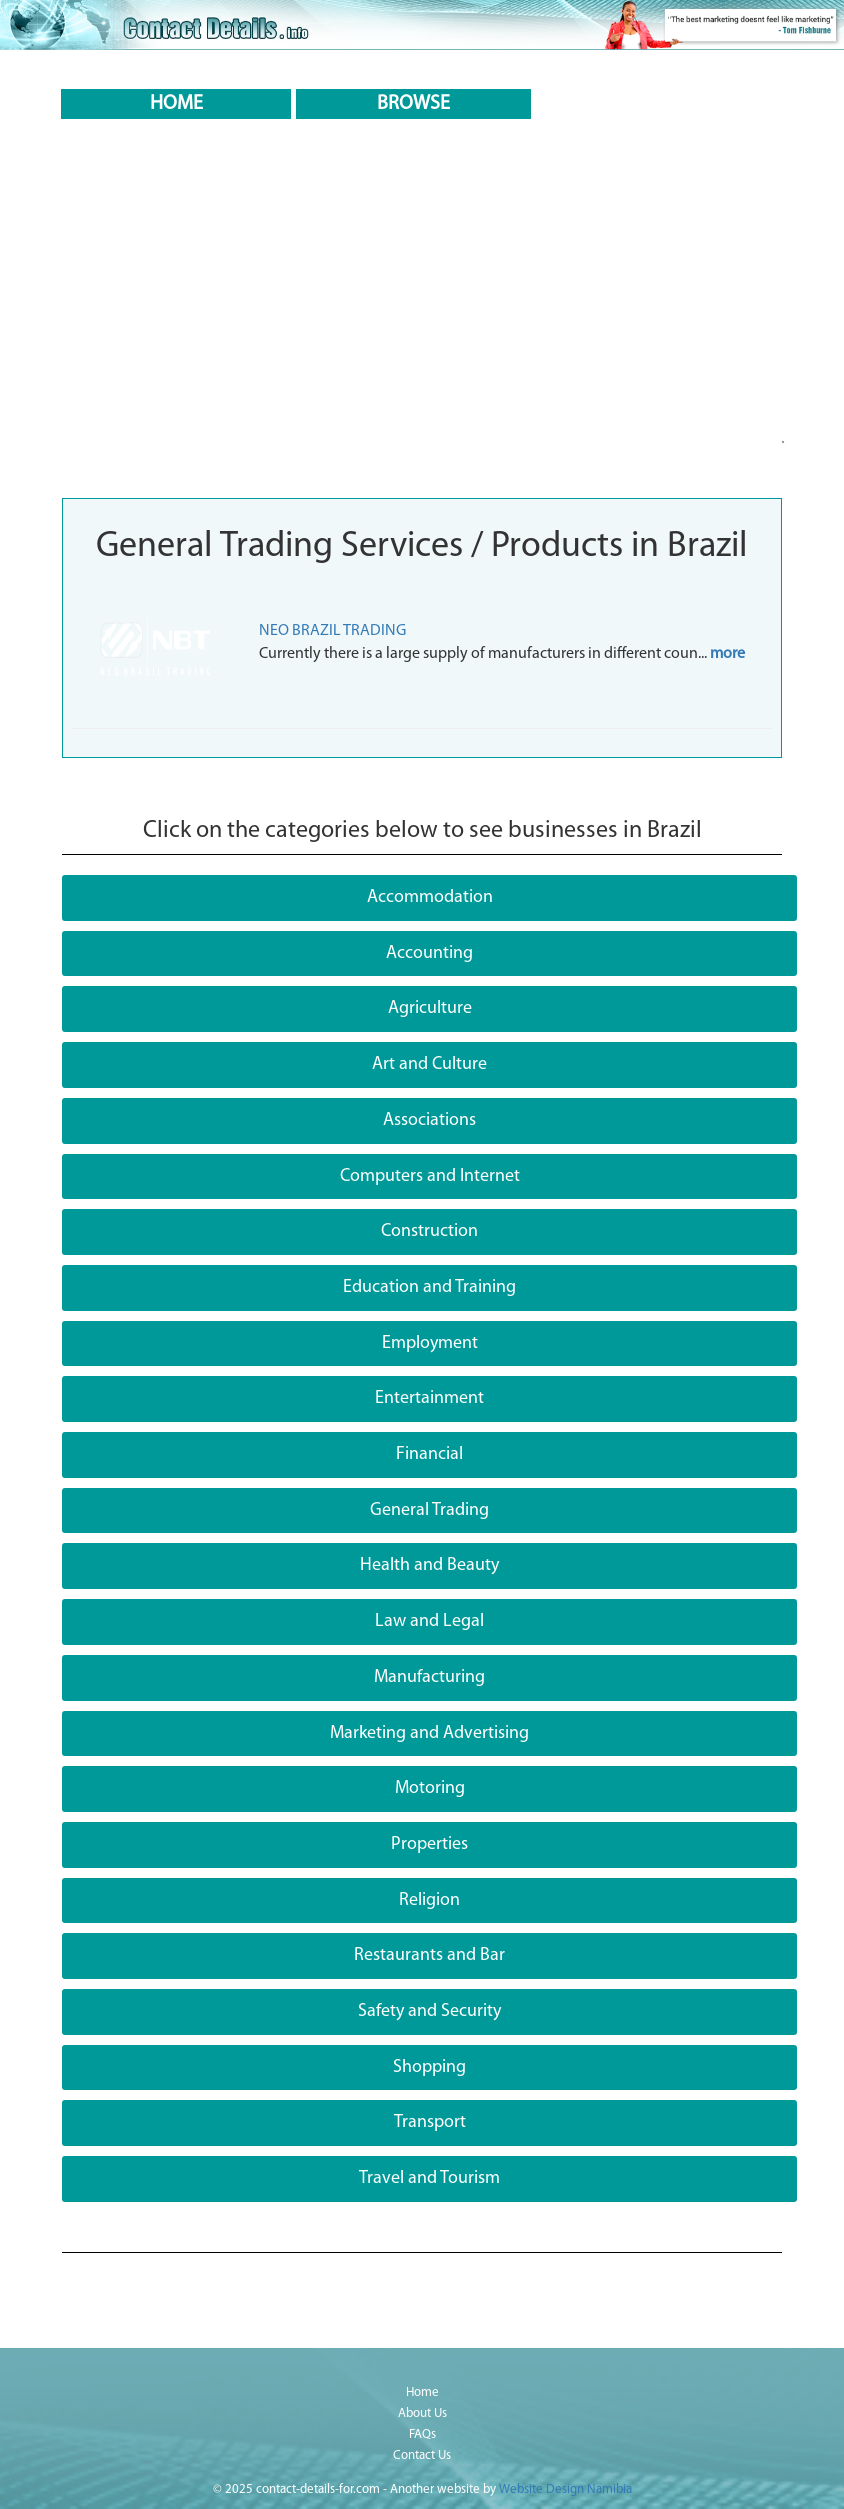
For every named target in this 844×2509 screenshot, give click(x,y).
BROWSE (413, 104)
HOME (176, 104)
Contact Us (422, 2455)
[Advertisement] (422, 338)
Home (422, 2392)
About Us (422, 2413)
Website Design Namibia (565, 2489)
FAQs (422, 2434)
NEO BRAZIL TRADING (332, 631)
